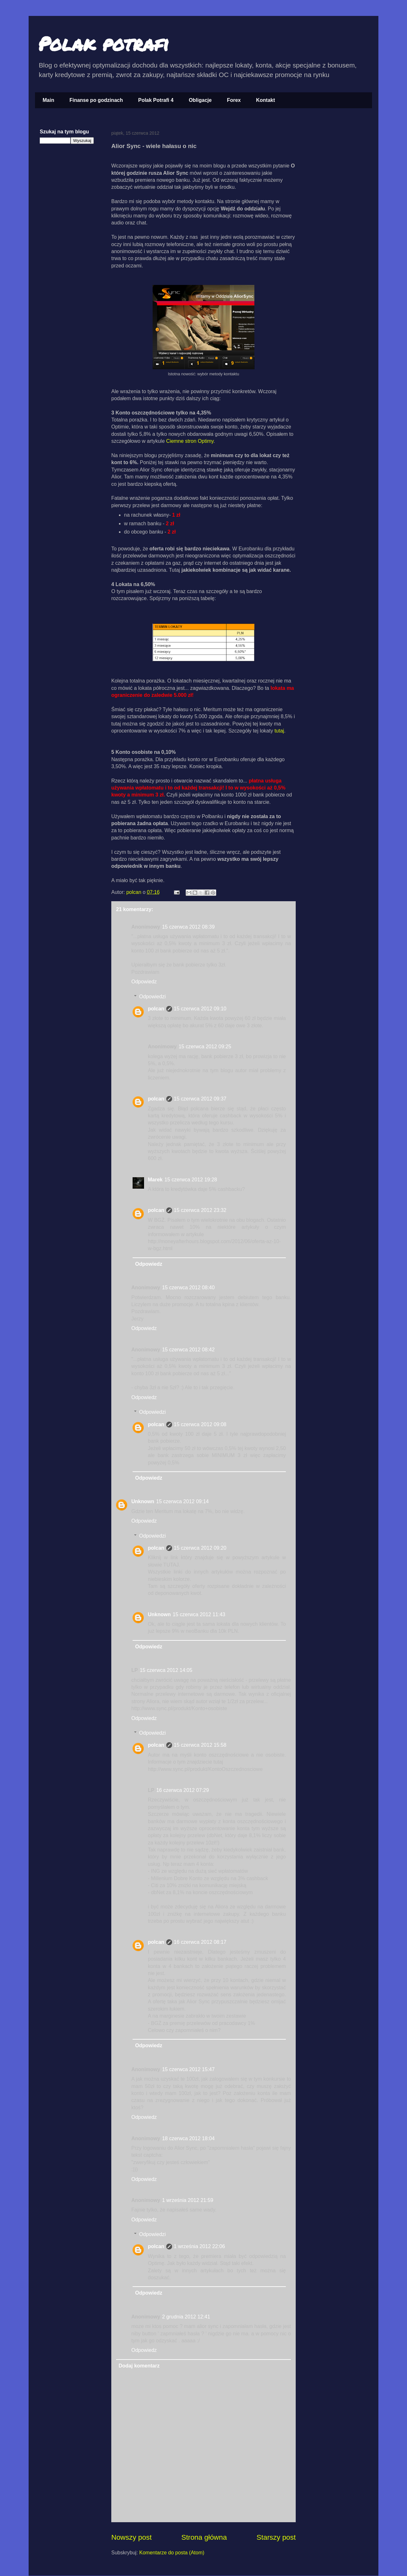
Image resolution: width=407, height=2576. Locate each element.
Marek (155, 1179)
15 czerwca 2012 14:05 (166, 1670)
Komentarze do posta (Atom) (171, 2552)
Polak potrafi (103, 43)
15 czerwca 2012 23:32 (200, 1210)
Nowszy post (131, 2537)
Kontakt (265, 100)
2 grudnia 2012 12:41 (186, 2316)
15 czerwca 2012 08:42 (188, 1349)
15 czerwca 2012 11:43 (199, 1614)
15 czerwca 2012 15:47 (188, 2069)
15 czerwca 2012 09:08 (200, 1424)
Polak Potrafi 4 (155, 100)
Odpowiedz (144, 981)
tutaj (279, 730)
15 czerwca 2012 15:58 (200, 1745)
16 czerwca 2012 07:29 (182, 1790)
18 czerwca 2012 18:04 (188, 2138)
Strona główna (204, 2537)
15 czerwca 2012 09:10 (200, 1008)
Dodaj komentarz (139, 2365)
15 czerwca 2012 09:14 (182, 1501)
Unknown (142, 1501)
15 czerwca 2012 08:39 (188, 927)
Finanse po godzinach (96, 100)
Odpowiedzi (152, 996)
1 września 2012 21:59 (187, 2200)
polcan (134, 892)
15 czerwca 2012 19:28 (190, 1179)
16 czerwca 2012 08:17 (200, 1942)
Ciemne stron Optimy (190, 441)
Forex (234, 100)
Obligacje (200, 100)
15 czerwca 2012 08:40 (188, 1287)
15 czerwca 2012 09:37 (200, 1098)
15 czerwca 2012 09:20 (200, 1548)
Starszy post (276, 2537)
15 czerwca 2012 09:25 (205, 1046)
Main (48, 100)
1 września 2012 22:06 (199, 2246)
